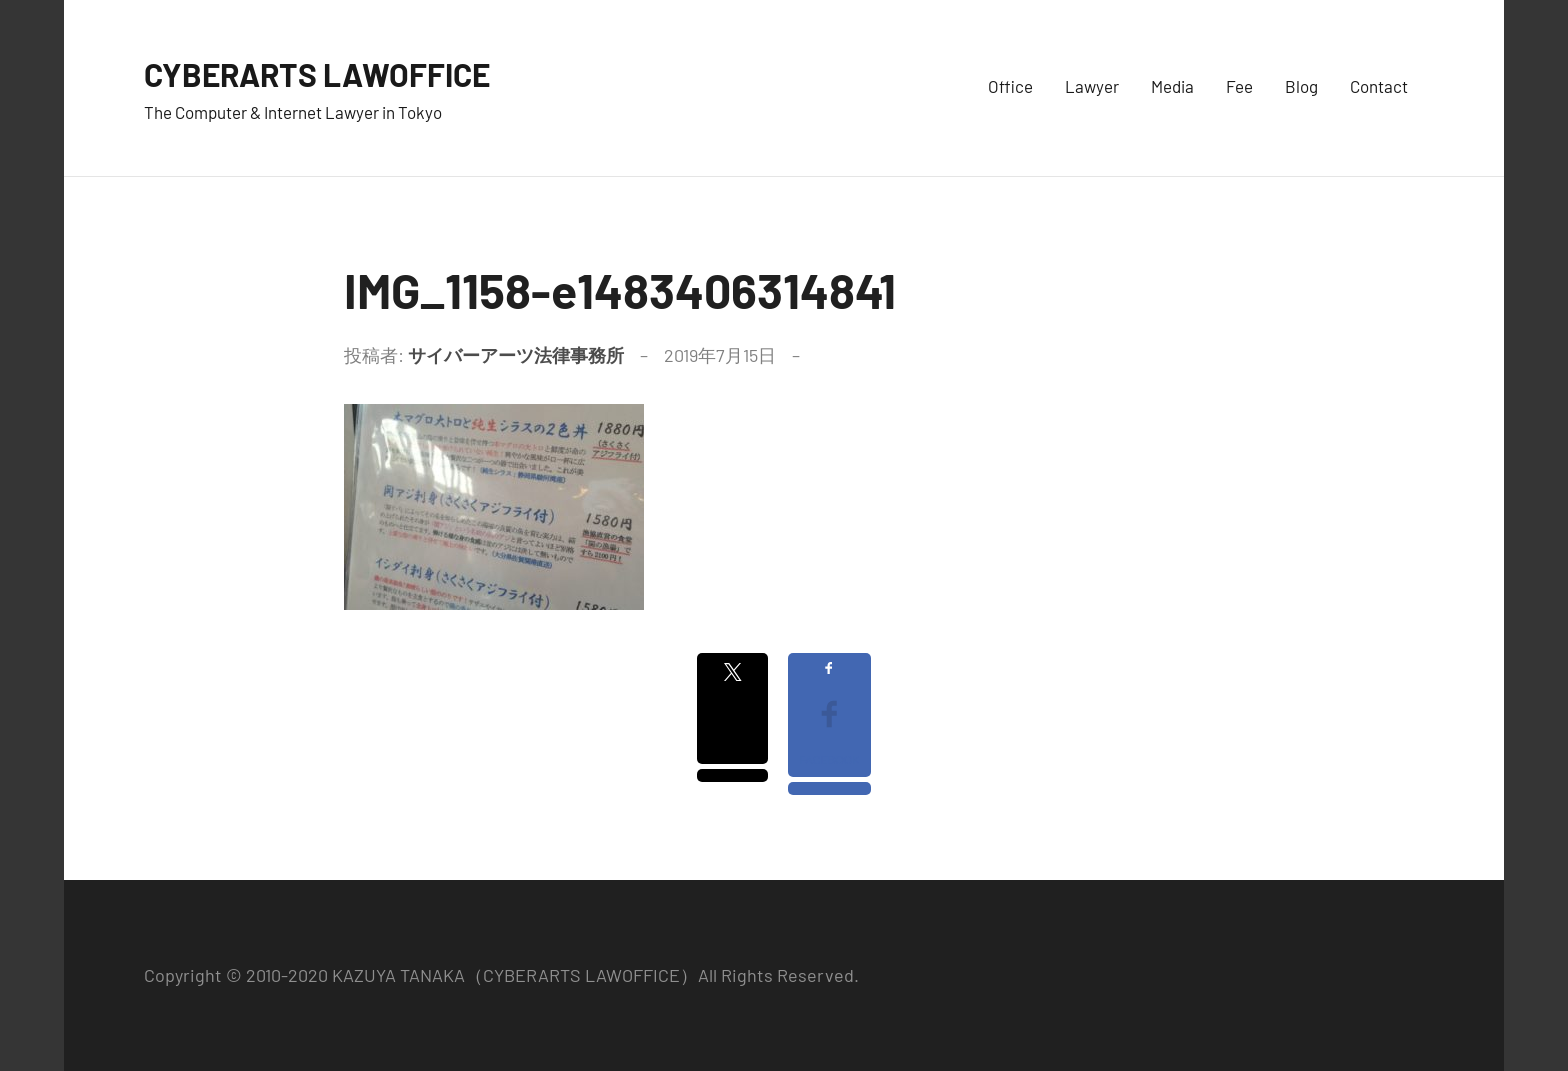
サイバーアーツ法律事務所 (516, 355)
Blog (1301, 86)
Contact (1379, 86)
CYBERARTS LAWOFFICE (341, 72)
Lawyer (1092, 86)
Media (1172, 86)
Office (1010, 86)
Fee (1239, 86)
